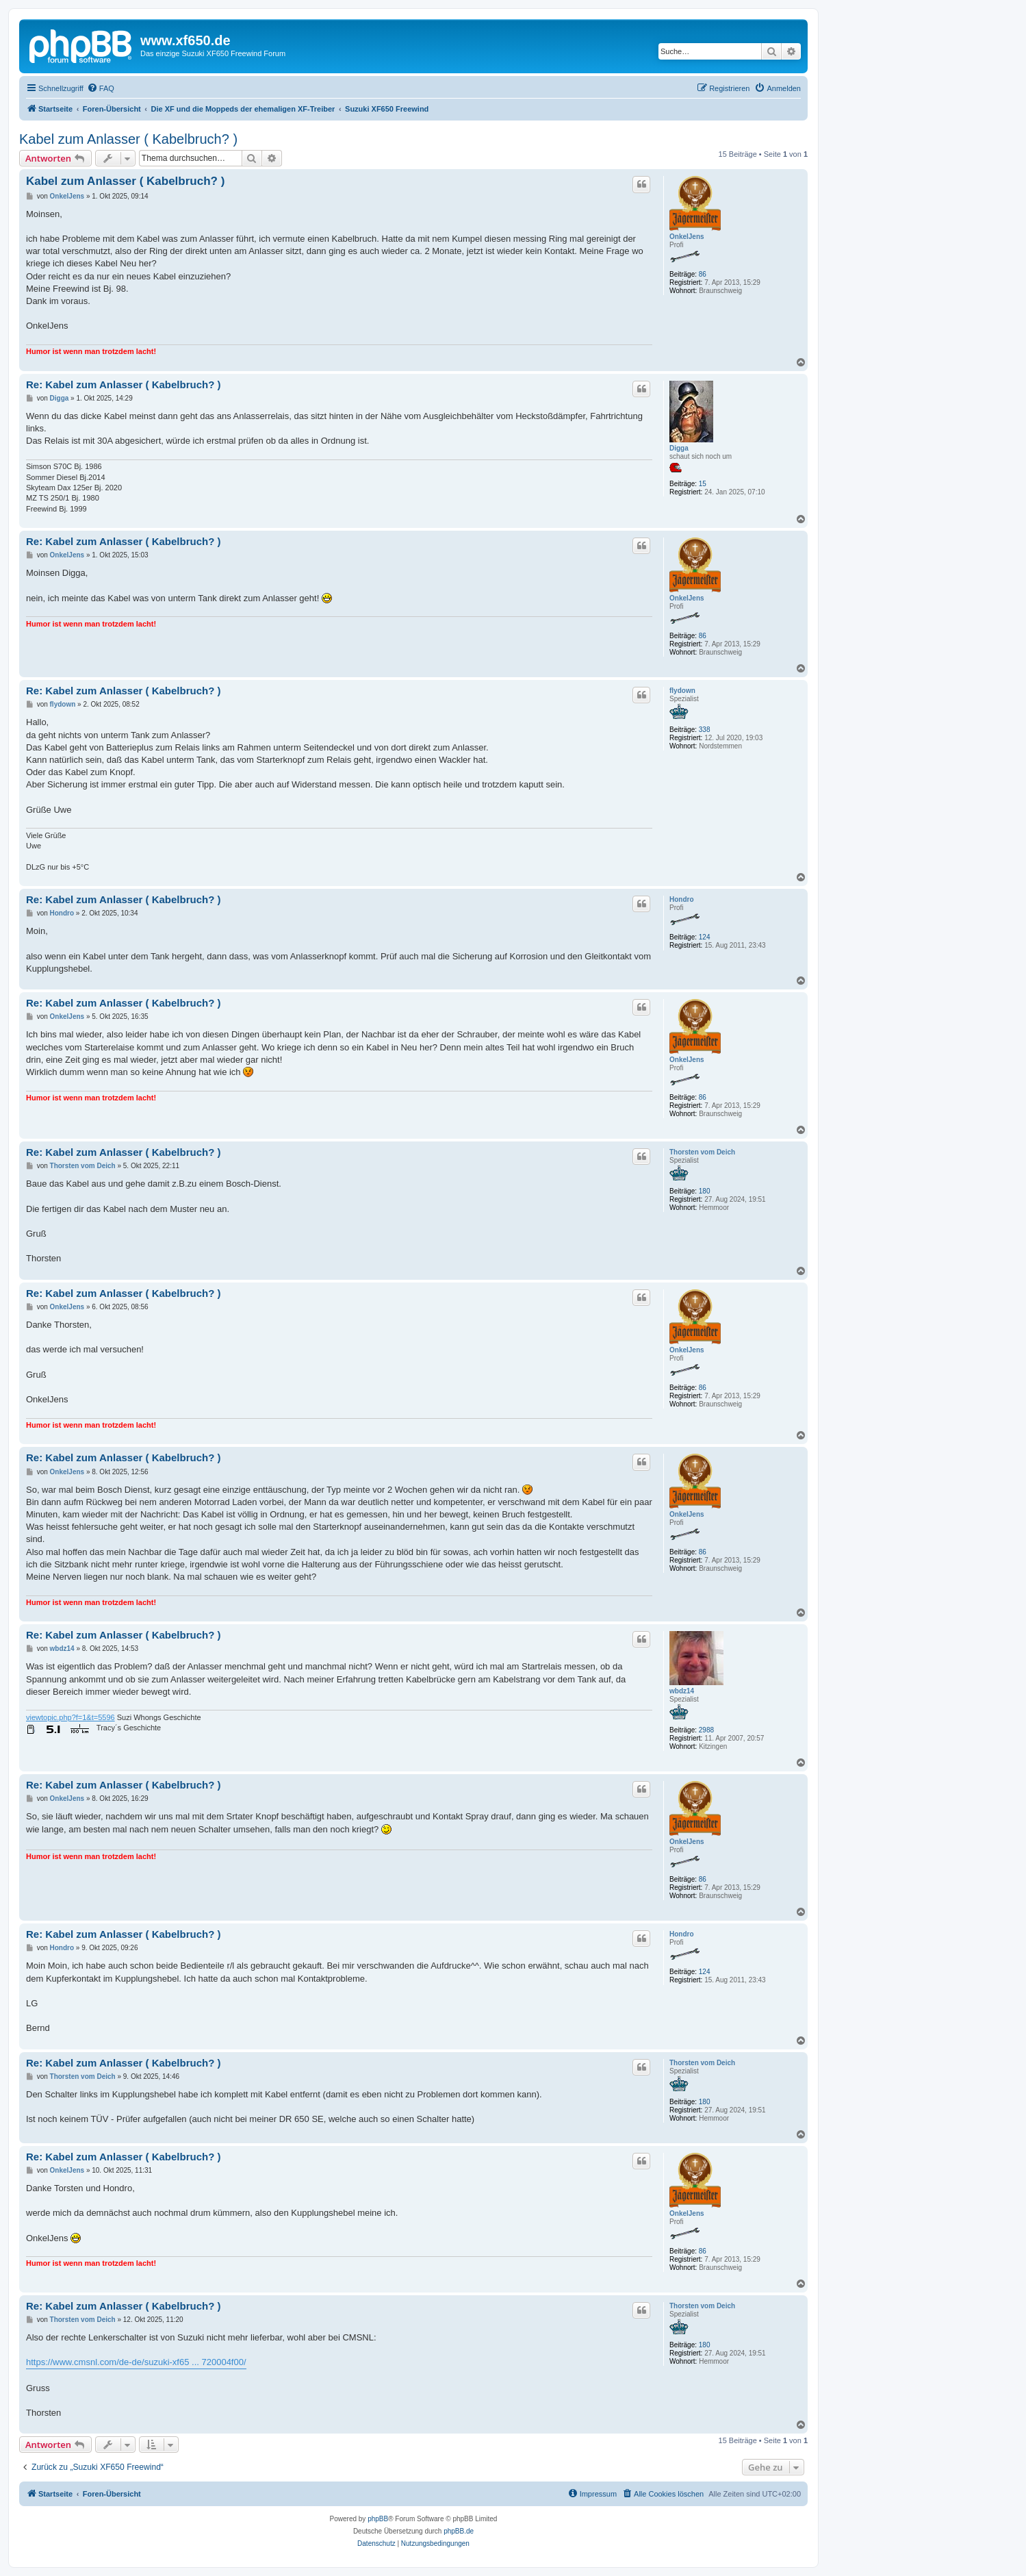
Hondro (681, 899)
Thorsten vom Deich (702, 1152)
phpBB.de (459, 2531)
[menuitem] (100, 88)
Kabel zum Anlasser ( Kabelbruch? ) (128, 139)
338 (704, 729)
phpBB (378, 2519)
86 (702, 274)
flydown (682, 690)
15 (702, 484)
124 (704, 937)
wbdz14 (681, 1691)
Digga (679, 448)
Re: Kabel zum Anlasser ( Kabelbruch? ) (123, 384)
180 (704, 1191)
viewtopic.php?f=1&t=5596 (70, 1717)
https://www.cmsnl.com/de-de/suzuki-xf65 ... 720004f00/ (136, 2362)
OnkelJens (686, 236)
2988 (706, 1730)
